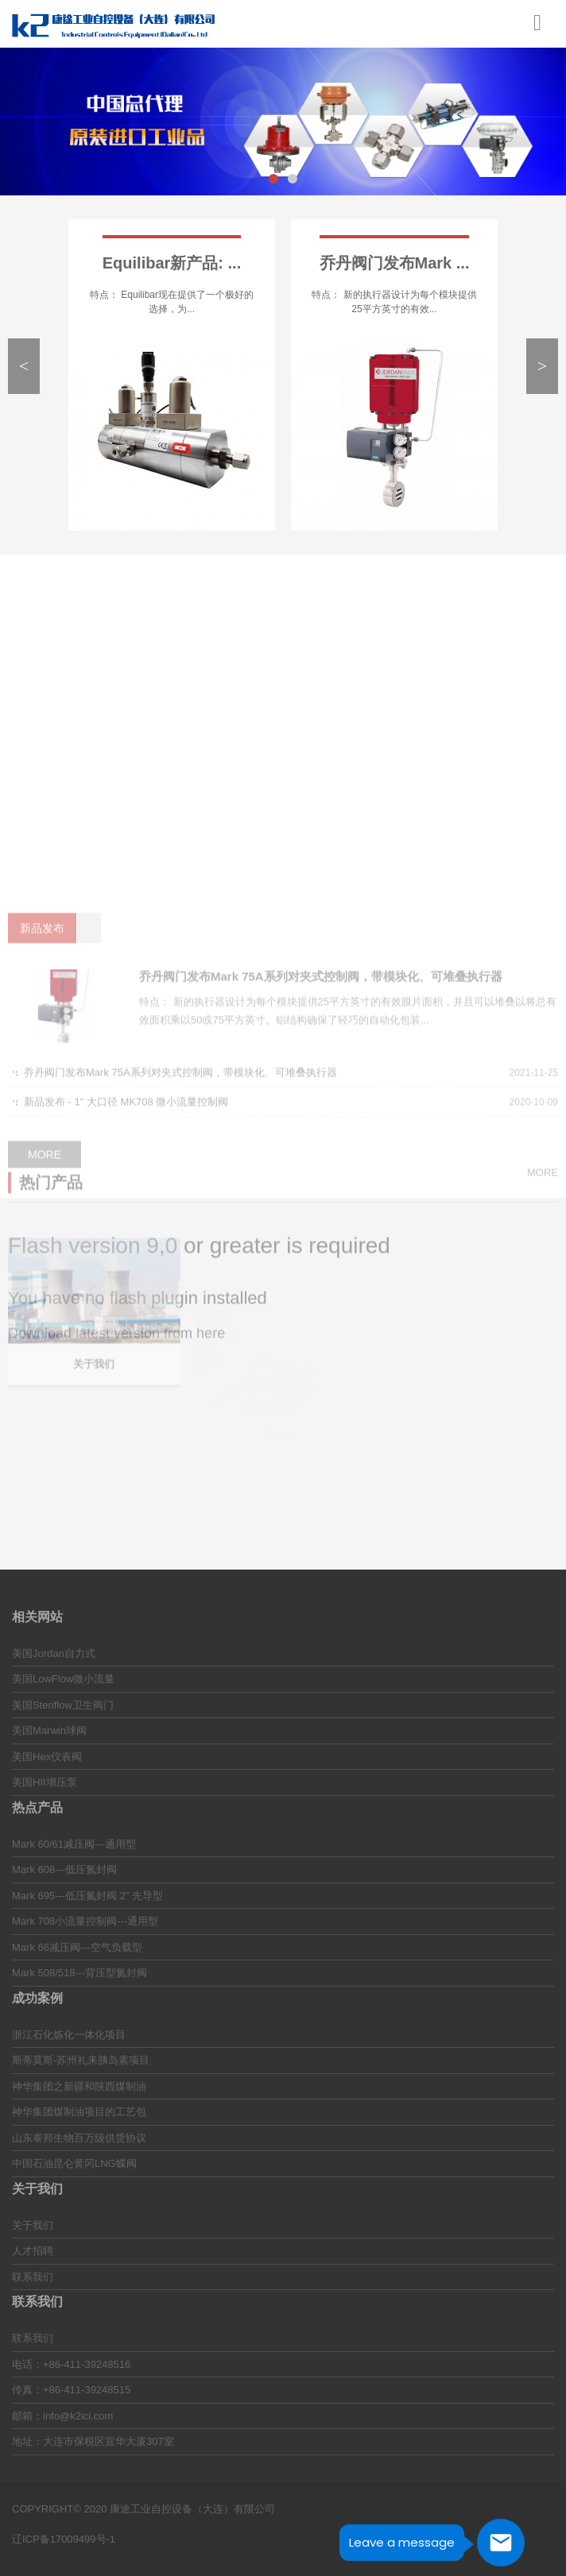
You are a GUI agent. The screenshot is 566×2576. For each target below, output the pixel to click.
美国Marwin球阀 (49, 1730)
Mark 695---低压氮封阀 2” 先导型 (87, 1896)
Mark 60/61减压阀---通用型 (74, 1844)
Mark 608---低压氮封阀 (64, 1869)
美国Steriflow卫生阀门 (63, 1705)
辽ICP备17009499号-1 (63, 2539)
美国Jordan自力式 (53, 1653)
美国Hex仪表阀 (47, 1757)
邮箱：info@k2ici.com (62, 2416)
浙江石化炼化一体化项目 (69, 2035)
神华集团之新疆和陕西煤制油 (79, 2086)
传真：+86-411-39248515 (71, 2390)
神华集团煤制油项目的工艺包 (79, 2112)
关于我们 (32, 2225)
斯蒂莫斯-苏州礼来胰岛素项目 (80, 2060)
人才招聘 (32, 2251)
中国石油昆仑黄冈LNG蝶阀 (74, 2163)
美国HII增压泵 (44, 1782)
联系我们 (32, 2277)
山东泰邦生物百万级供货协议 (79, 2138)
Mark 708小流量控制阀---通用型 (85, 1921)
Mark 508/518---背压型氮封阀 (79, 1973)
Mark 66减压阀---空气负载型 (77, 1947)
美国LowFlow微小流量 (63, 1679)
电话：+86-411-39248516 (71, 2364)
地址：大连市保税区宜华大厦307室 (93, 2441)
